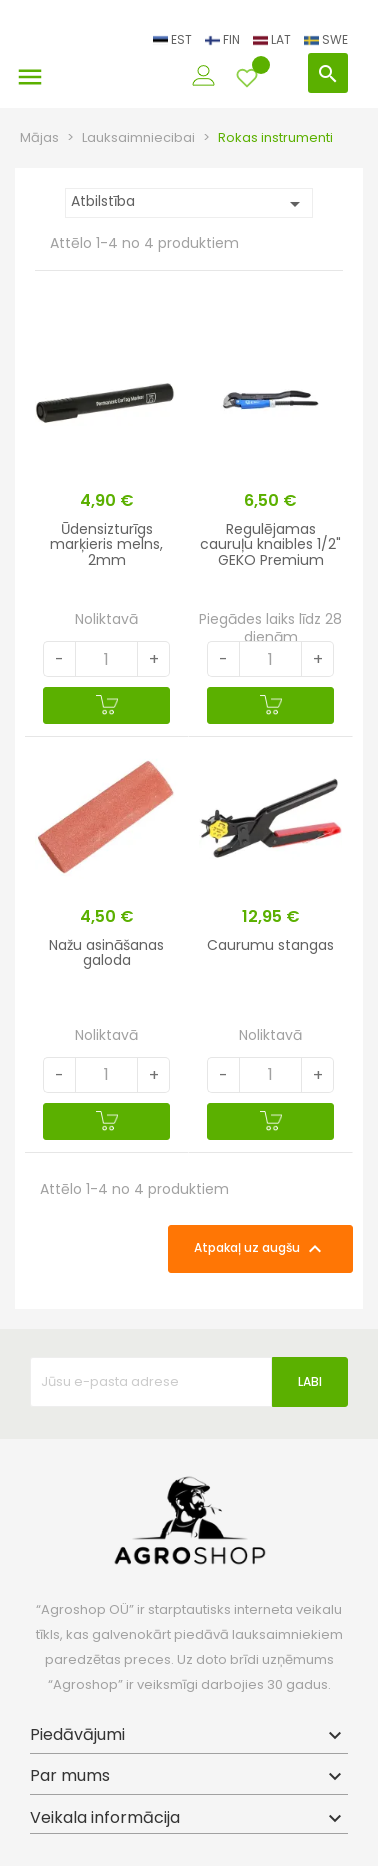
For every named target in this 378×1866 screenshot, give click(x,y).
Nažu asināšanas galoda (106, 952)
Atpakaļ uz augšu (260, 1249)
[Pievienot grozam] (106, 705)
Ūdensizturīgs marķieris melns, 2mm (106, 544)
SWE (326, 39)
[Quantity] (107, 659)
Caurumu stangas (270, 945)
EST (174, 39)
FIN (224, 39)
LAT (273, 39)
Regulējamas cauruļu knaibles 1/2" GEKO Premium (270, 544)
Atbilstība (189, 203)
